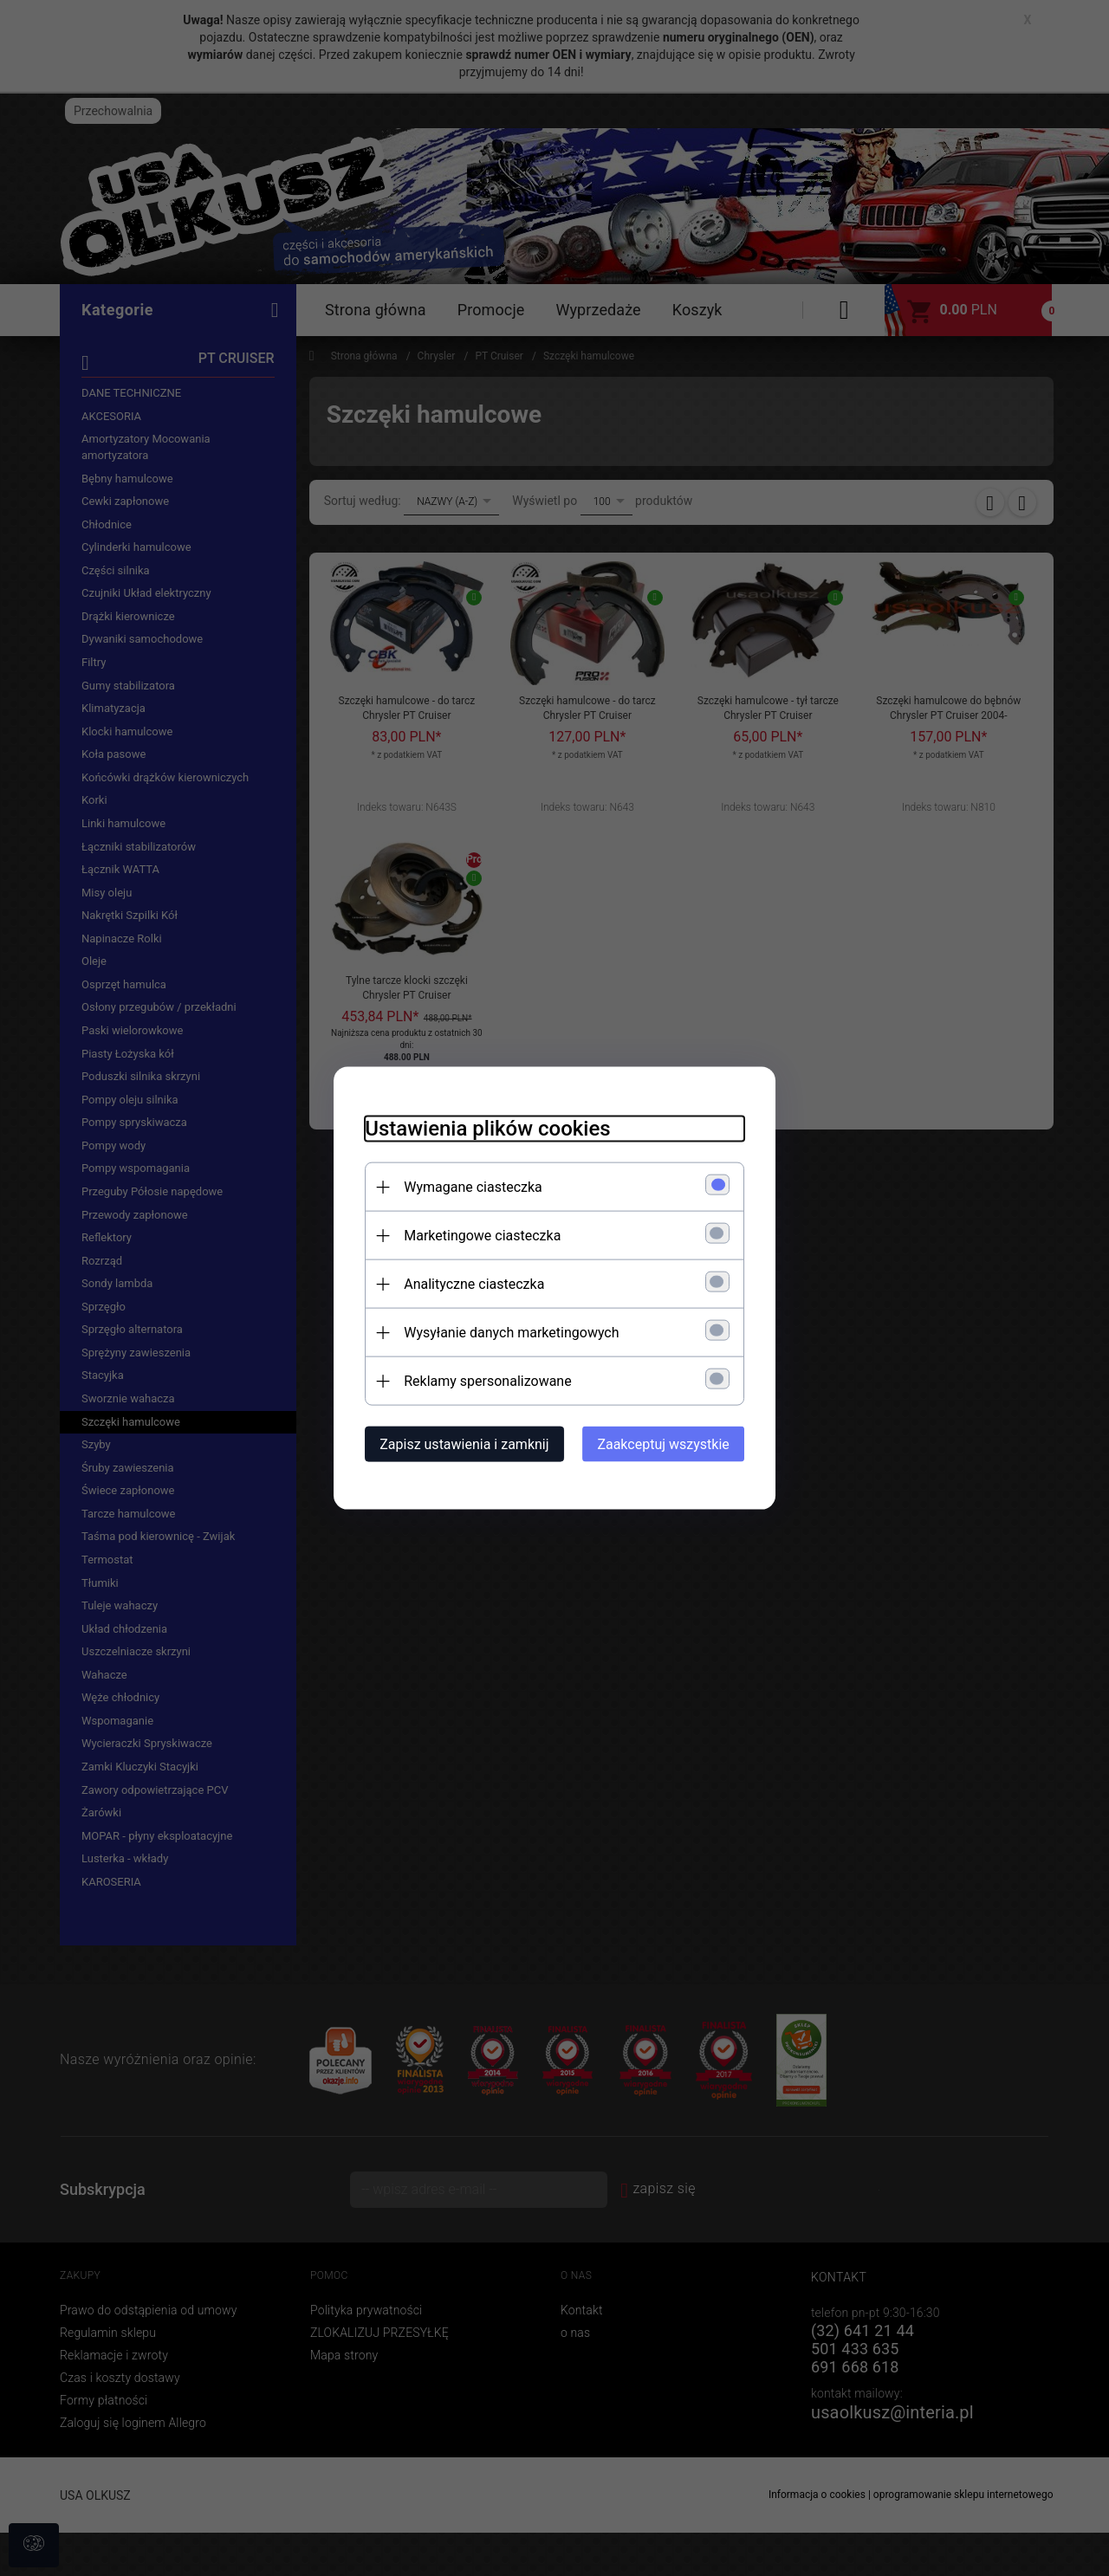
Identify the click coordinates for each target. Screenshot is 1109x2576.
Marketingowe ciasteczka (472, 1235)
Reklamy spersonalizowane (477, 1380)
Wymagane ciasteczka (463, 1186)
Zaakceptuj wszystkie (673, 1443)
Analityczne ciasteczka (464, 1283)
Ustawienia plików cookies (477, 1128)
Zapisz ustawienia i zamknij (454, 1443)
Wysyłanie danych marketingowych (501, 1332)
